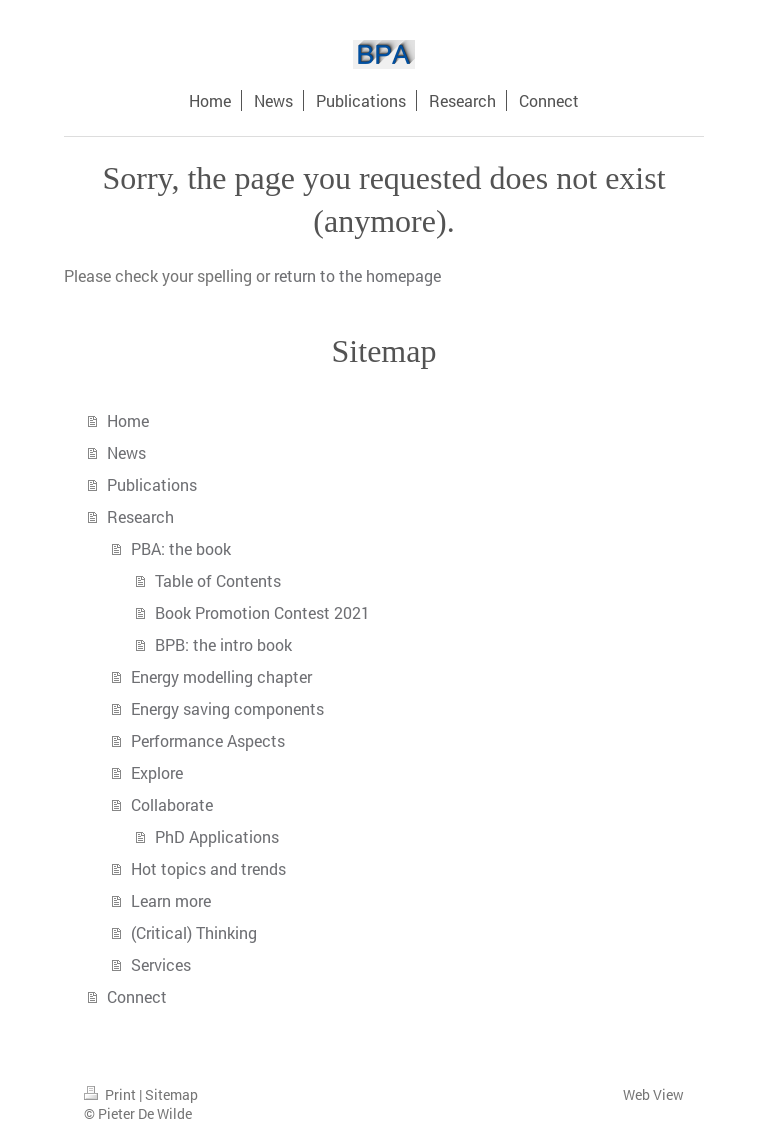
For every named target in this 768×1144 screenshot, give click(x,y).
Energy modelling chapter (221, 676)
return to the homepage (357, 275)
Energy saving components (227, 708)
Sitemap (171, 1094)
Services (161, 964)
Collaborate (172, 804)
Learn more (171, 900)
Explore (157, 772)
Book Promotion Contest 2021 (262, 612)
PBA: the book (181, 548)
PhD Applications (217, 836)
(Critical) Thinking (194, 932)
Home (128, 420)
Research (140, 516)
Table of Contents (218, 580)
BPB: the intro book (223, 644)
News (126, 452)
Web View (653, 1094)
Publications (152, 484)
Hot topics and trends (208, 868)
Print (111, 1094)
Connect (137, 996)
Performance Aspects (208, 740)
